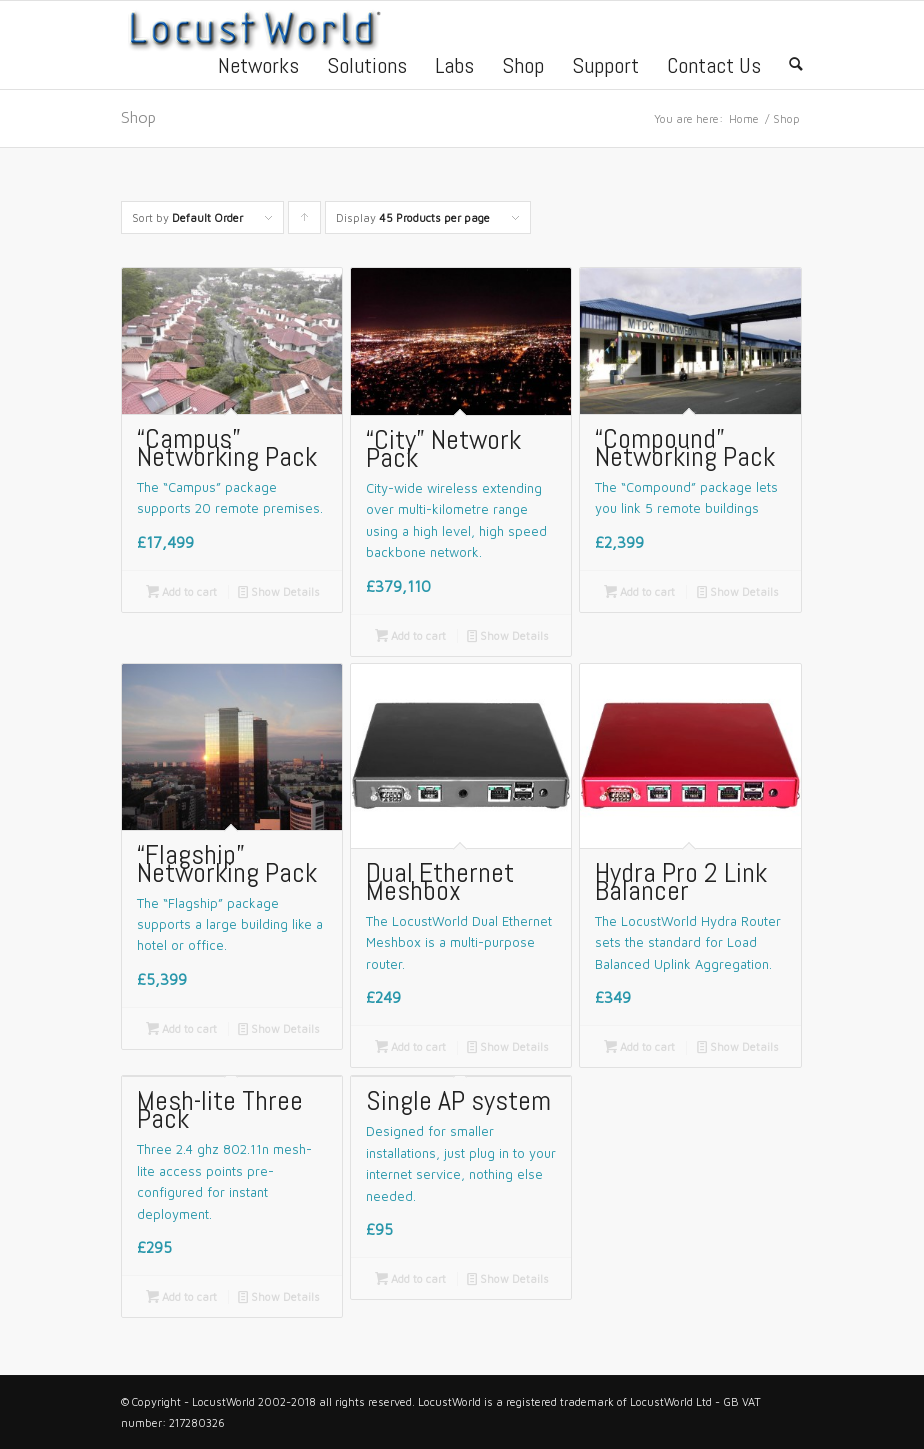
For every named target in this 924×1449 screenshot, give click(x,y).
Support (605, 68)
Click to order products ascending (305, 222)
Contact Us (714, 68)
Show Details (279, 592)
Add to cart (181, 592)
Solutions (367, 68)
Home (744, 118)
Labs (454, 68)
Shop (523, 68)
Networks (258, 68)
